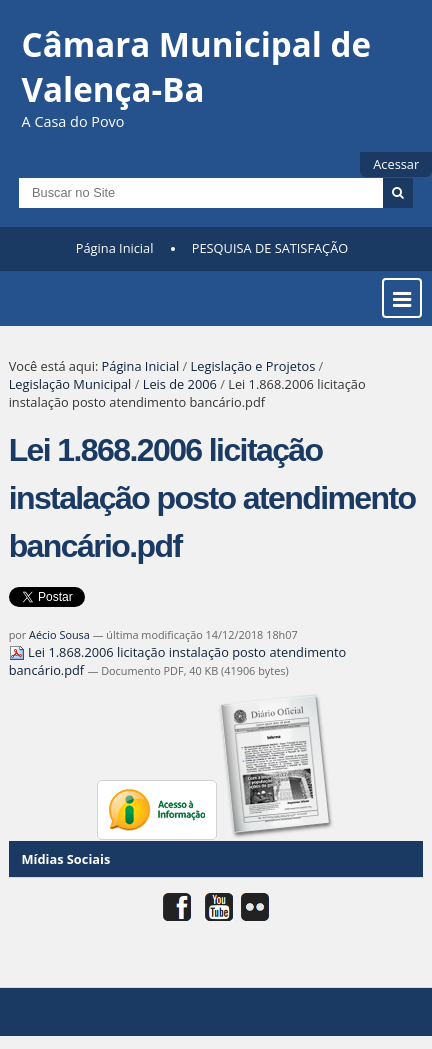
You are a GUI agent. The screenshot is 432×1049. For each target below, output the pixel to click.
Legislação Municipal (70, 384)
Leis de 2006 (180, 384)
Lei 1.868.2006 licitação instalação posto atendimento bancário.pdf (178, 661)
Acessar (396, 164)
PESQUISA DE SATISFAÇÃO (270, 248)
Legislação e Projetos (253, 366)
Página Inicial (115, 248)
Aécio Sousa (59, 634)
